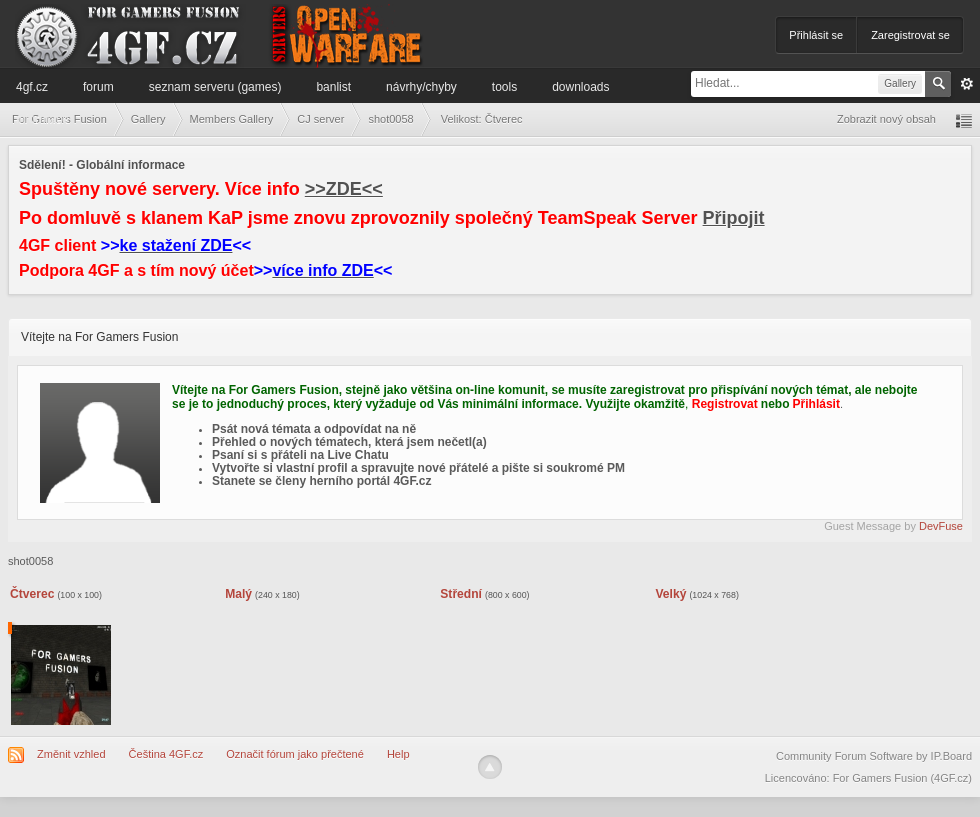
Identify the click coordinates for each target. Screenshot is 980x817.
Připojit (734, 218)
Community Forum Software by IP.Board (874, 756)
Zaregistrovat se (910, 35)
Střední (461, 594)
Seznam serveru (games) (215, 87)
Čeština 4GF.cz (166, 754)
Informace (42, 119)
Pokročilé (967, 84)
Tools (504, 87)
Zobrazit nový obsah (886, 119)
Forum (98, 87)
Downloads (580, 87)
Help (398, 754)
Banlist (333, 87)
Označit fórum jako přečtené (295, 754)
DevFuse (941, 526)
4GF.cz (32, 87)
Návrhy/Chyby (421, 87)
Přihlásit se (816, 35)
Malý (238, 594)
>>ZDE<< (344, 189)
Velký (670, 594)
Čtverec (32, 594)
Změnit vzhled (71, 754)
